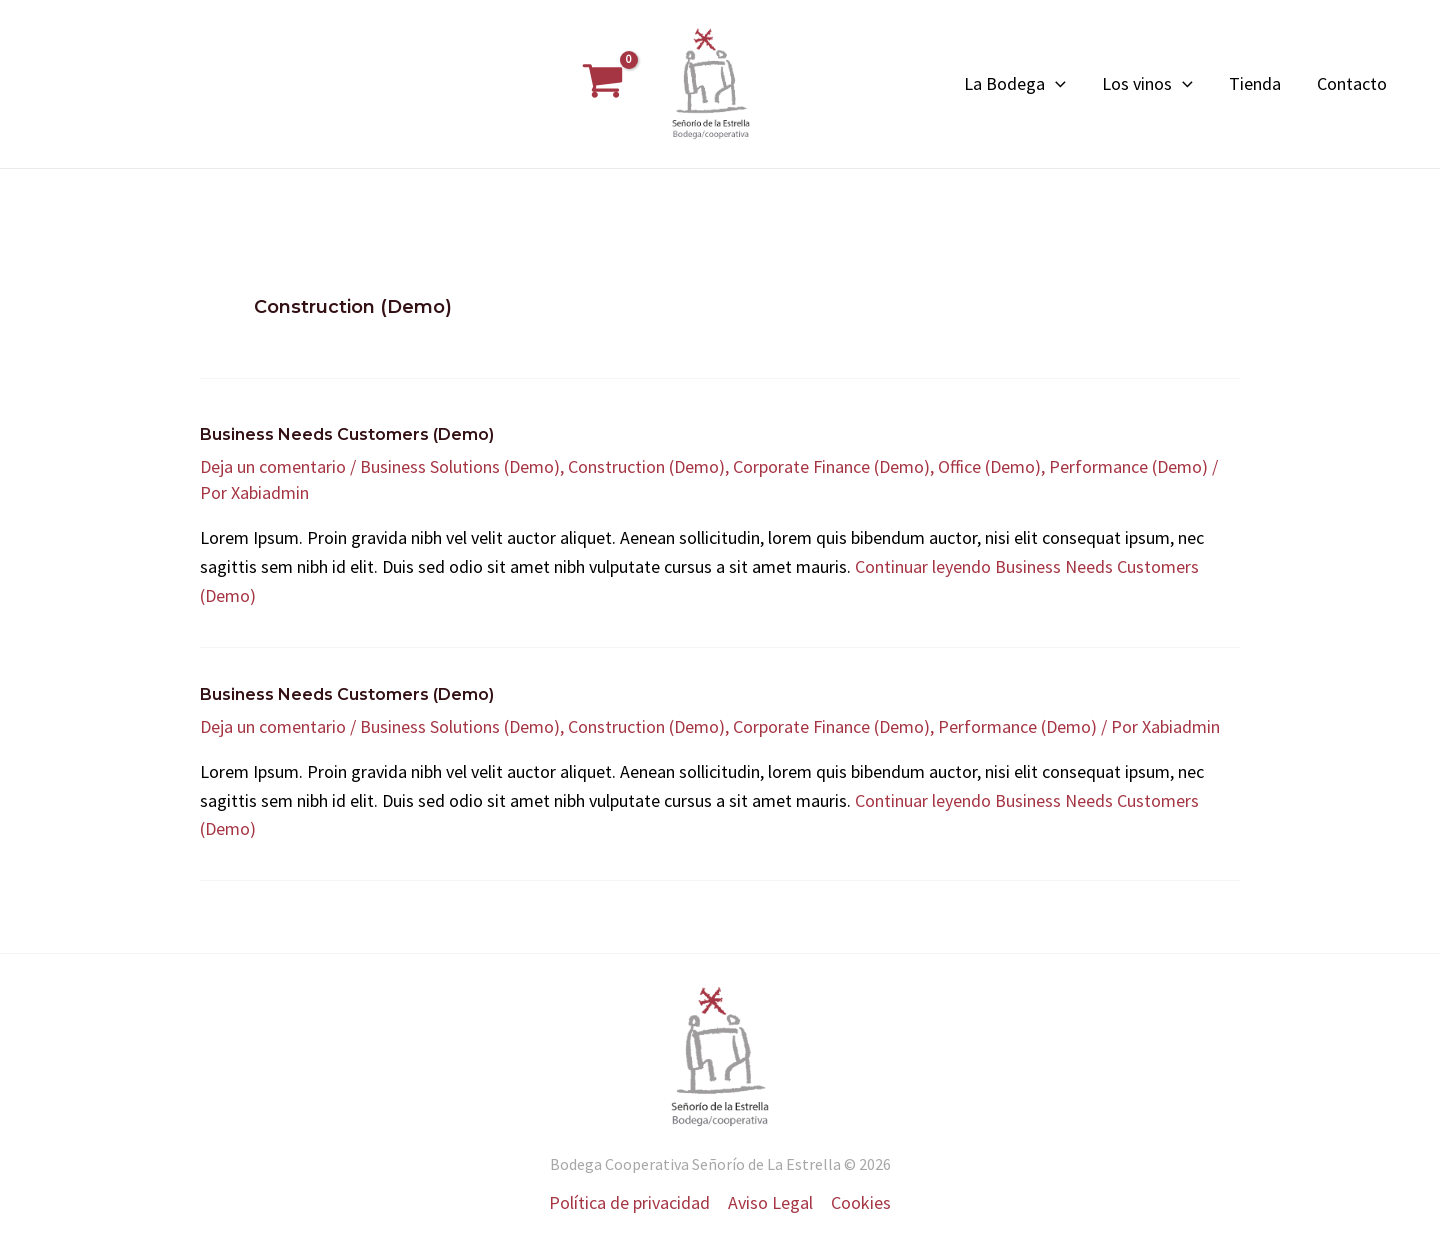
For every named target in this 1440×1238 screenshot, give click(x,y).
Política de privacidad (629, 1202)
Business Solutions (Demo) (460, 466)
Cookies (861, 1202)
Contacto (1352, 83)
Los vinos (1147, 84)
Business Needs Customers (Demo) (347, 434)
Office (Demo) (989, 466)
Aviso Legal (770, 1202)
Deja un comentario (273, 466)
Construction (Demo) (646, 466)
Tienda (1255, 83)
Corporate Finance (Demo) (831, 466)
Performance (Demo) (1128, 466)
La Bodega (1015, 84)
